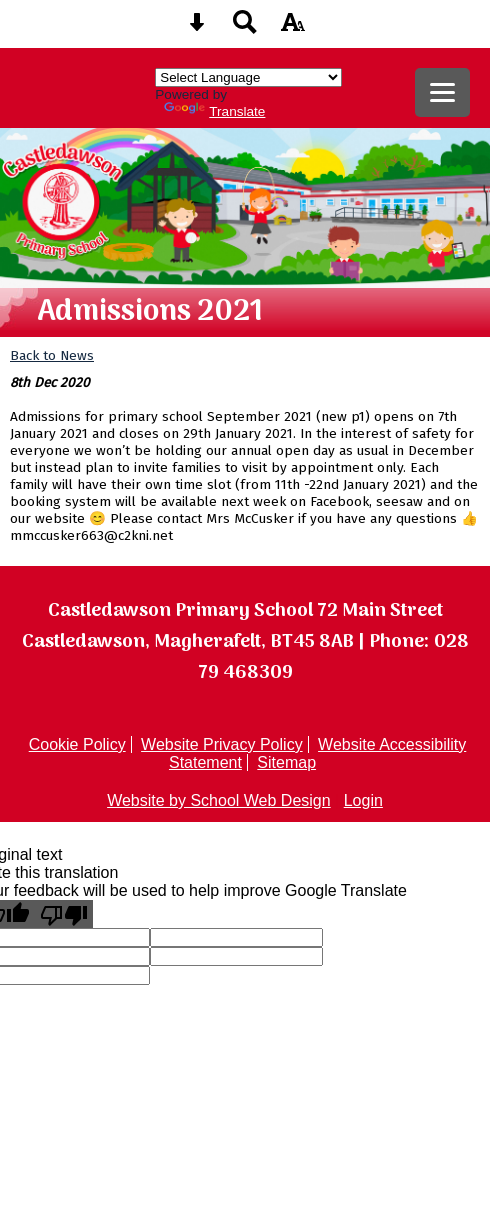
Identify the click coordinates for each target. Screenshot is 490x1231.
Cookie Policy (77, 744)
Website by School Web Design (219, 800)
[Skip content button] (197, 28)
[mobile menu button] (442, 92)
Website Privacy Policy (222, 744)
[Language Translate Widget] (248, 77)
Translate (214, 111)
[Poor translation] (64, 914)
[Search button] (245, 28)
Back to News (52, 355)
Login (363, 800)
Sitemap (286, 762)
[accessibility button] (293, 28)
